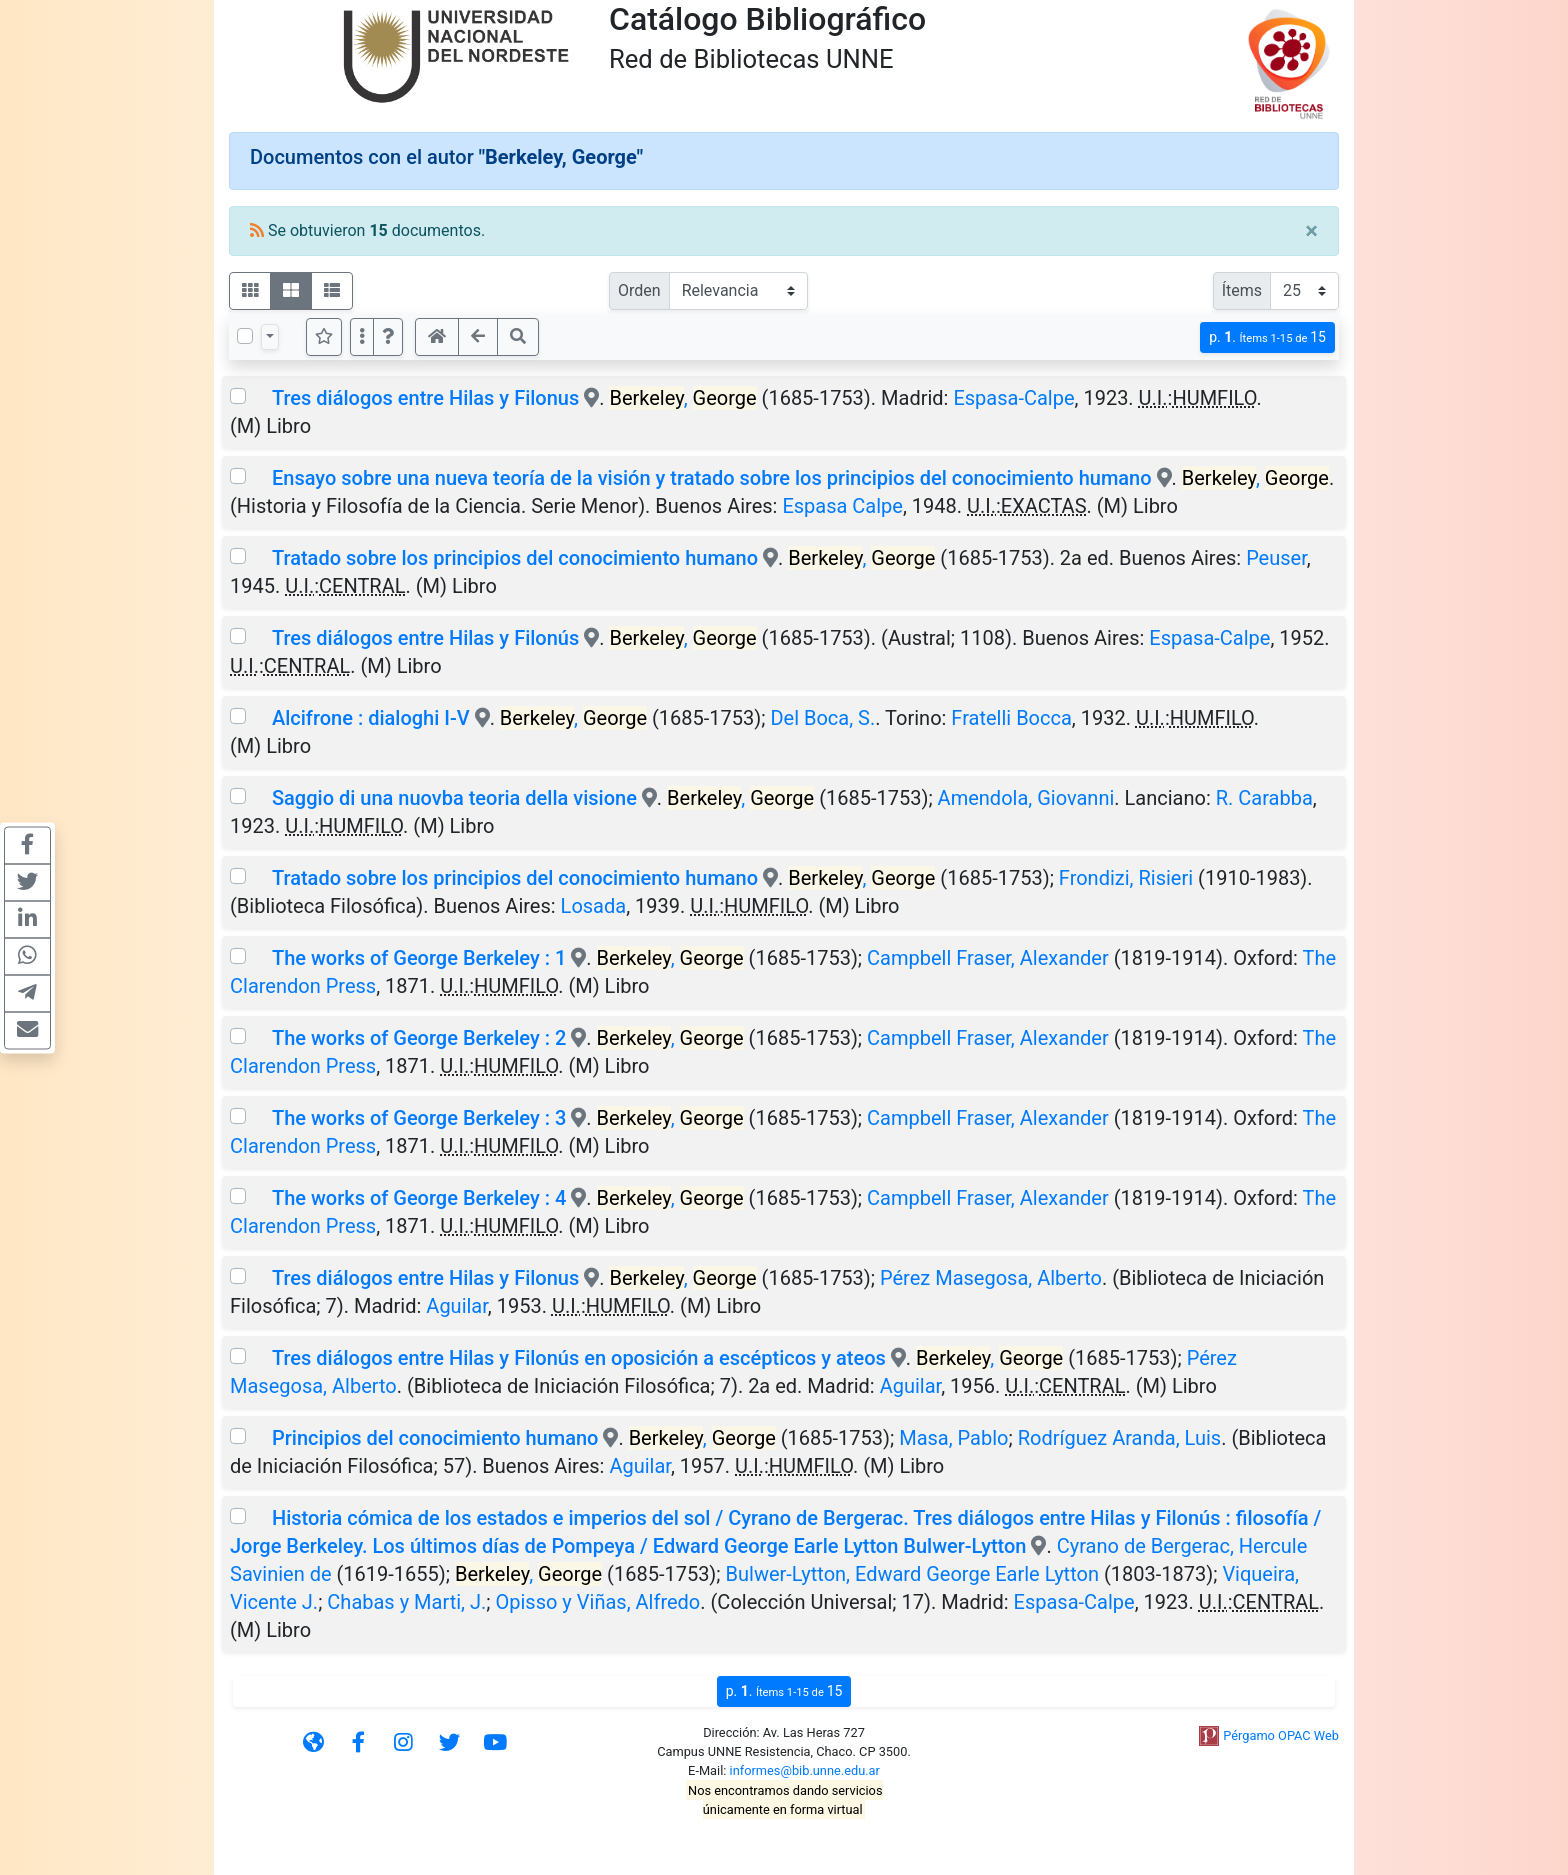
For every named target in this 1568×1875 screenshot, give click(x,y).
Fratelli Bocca (1011, 718)
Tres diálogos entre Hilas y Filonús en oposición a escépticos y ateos (579, 1358)
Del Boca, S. (822, 718)
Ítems (1242, 290)
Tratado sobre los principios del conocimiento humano (515, 558)
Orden (639, 290)
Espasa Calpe (842, 506)
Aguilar (456, 1306)
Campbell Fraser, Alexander (988, 958)
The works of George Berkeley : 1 (419, 958)
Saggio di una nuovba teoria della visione (454, 798)
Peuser (1276, 558)
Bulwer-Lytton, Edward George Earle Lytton (912, 1574)
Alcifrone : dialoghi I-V (371, 718)
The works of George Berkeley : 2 (419, 1038)
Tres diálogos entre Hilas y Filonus (425, 398)
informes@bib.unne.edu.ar (805, 1770)
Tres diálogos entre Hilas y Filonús (425, 638)
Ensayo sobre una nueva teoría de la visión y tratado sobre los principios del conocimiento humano (712, 478)
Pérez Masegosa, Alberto (991, 1278)
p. (1267, 337)
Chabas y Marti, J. (406, 1602)
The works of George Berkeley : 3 (419, 1118)
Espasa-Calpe (1013, 398)
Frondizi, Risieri (1126, 878)
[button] (388, 337)
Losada (594, 906)
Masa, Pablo (953, 1438)
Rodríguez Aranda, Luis (1119, 1438)
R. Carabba (1264, 798)
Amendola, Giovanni (1026, 798)
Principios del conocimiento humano (437, 1438)
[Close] (1311, 231)
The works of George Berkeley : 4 (419, 1198)
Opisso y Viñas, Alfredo (598, 1602)
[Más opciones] (362, 337)
